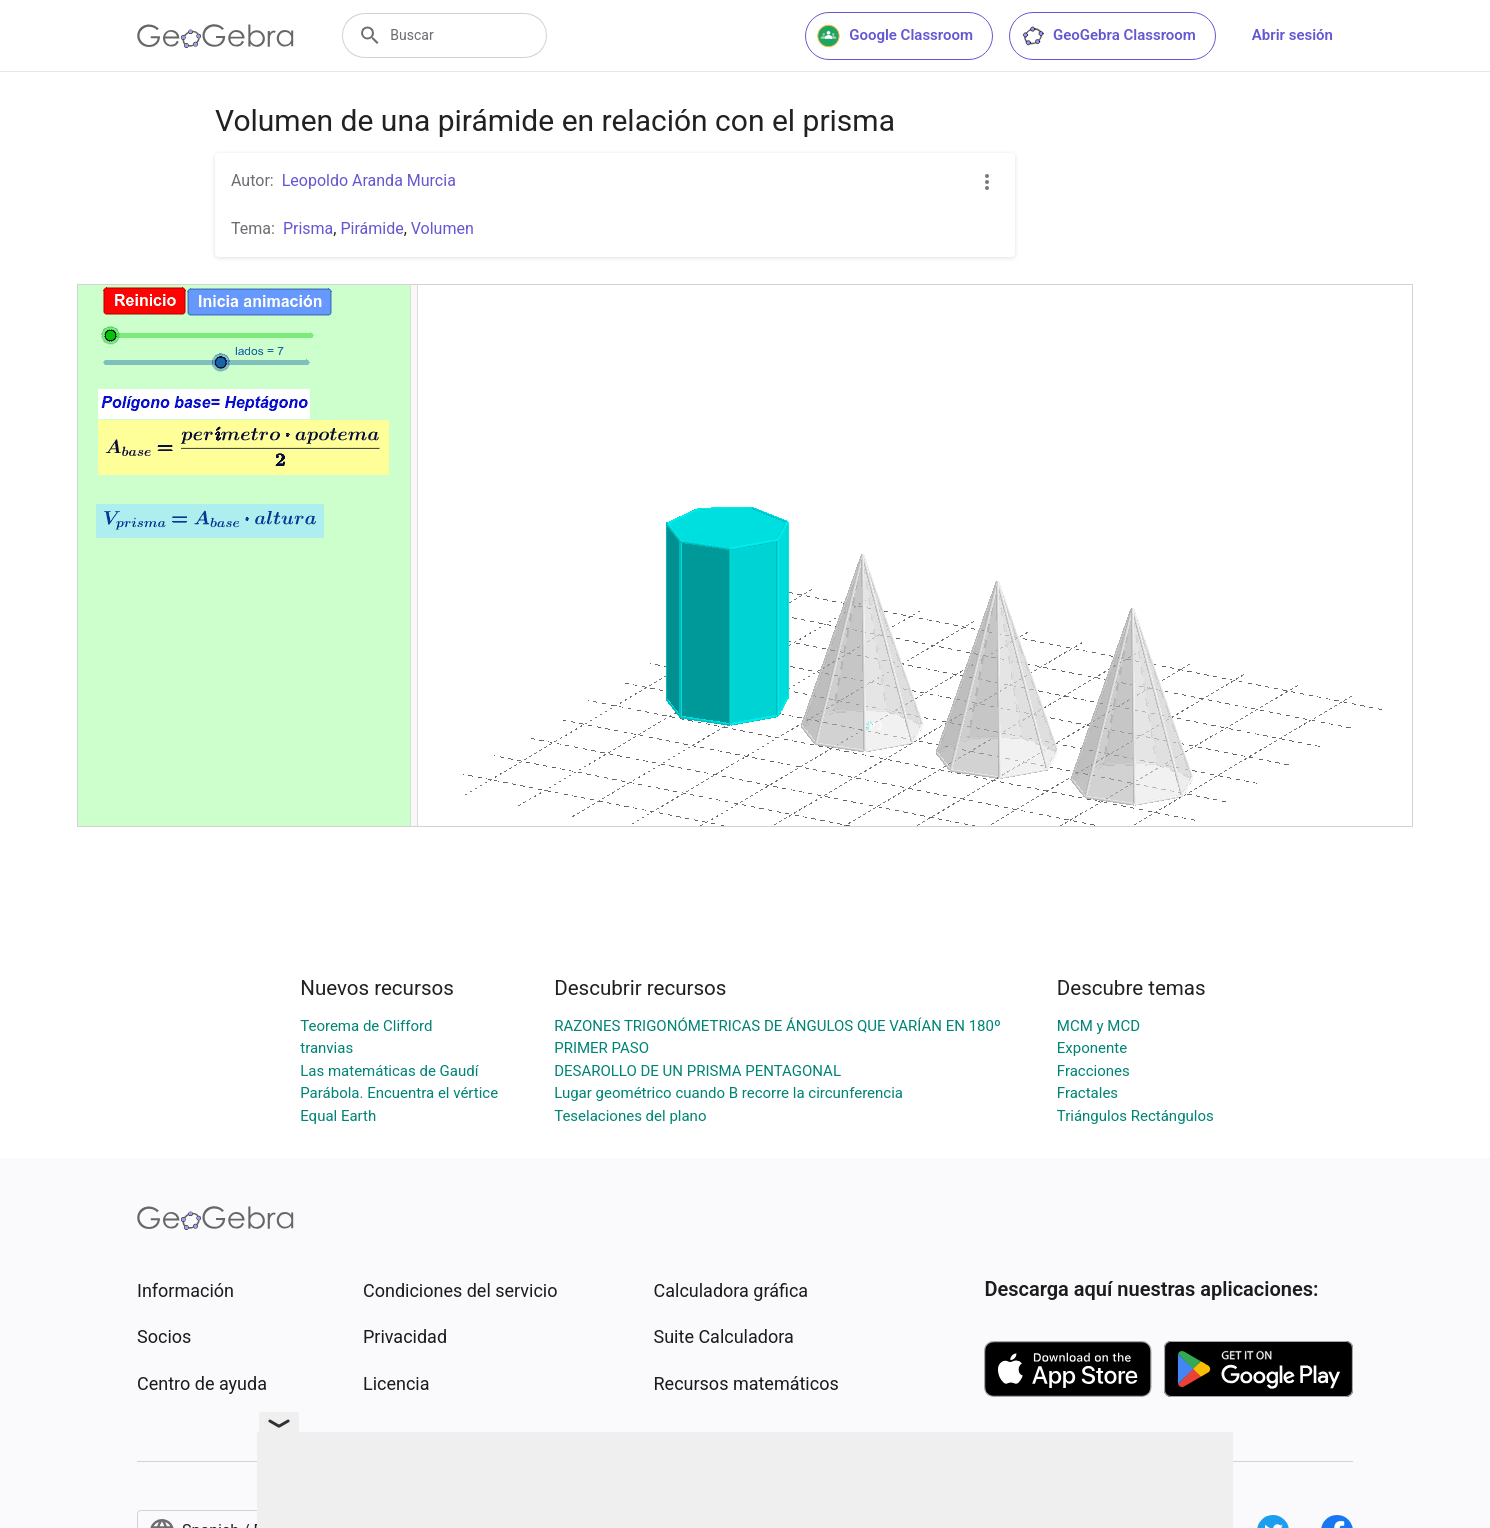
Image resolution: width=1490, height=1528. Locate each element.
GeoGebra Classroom (1108, 36)
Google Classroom (895, 36)
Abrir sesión (1292, 35)
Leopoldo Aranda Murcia (369, 180)
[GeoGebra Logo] (215, 36)
